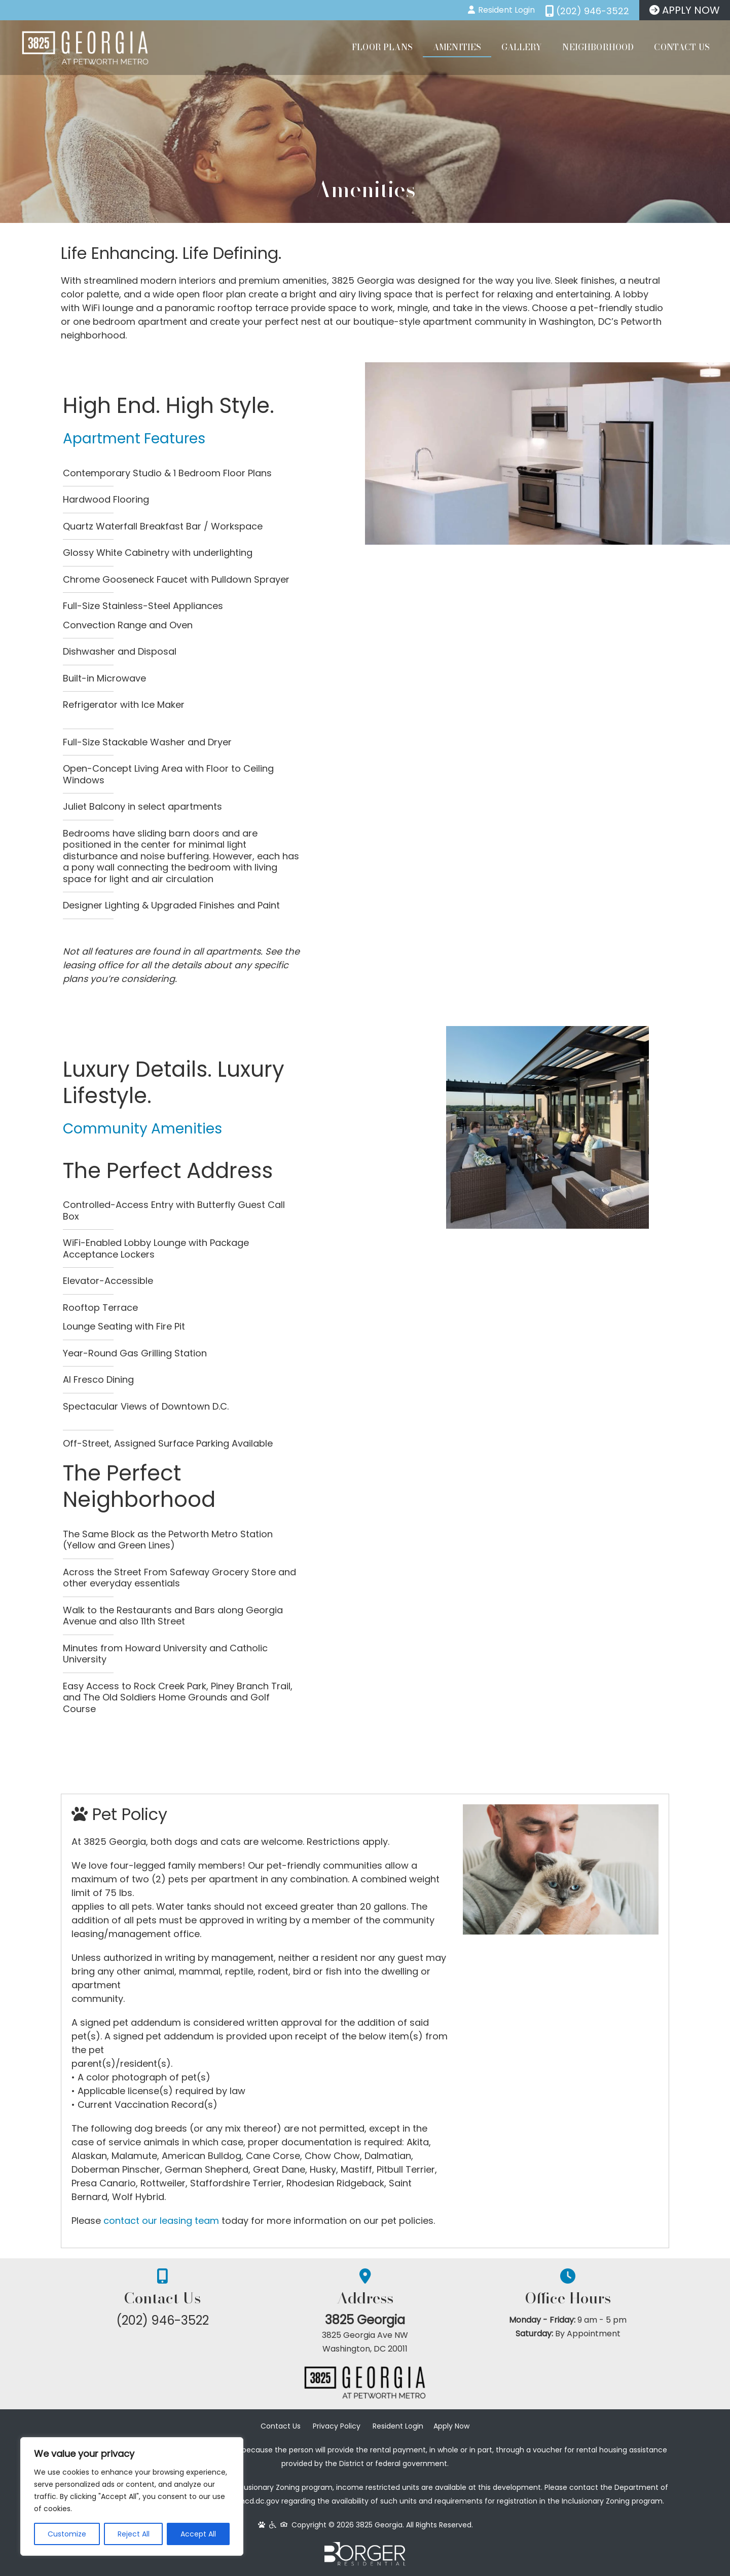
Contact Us (682, 47)
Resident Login (398, 2426)
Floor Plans (382, 47)
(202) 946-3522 (162, 2320)
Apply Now (451, 2426)
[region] (131, 2496)
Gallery (521, 47)
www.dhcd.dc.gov (248, 2501)
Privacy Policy (336, 2426)
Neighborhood (598, 47)
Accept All (198, 2534)
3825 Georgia (365, 2320)
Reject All (134, 2534)
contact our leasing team (161, 2220)
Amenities (457, 47)
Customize (67, 2534)
